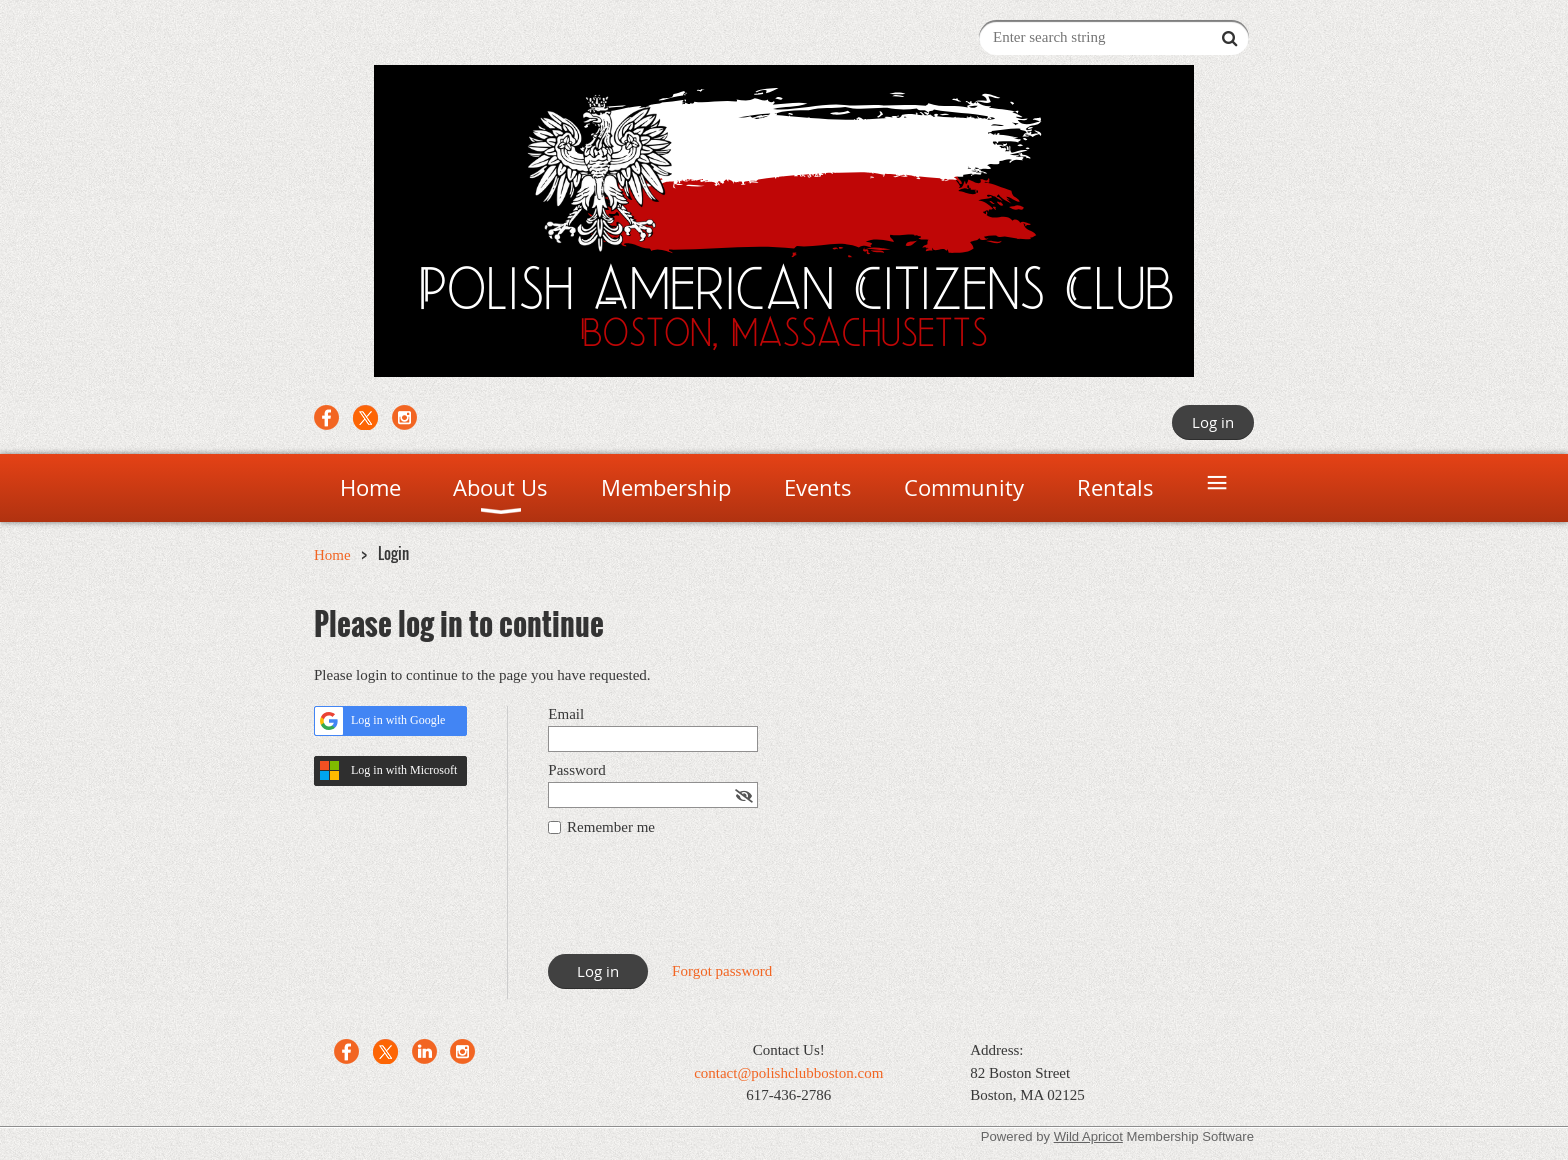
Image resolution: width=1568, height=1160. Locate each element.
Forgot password (722, 971)
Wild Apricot (1088, 1136)
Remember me (611, 827)
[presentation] (700, 905)
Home (332, 555)
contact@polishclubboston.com (788, 1073)
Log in (1213, 422)
